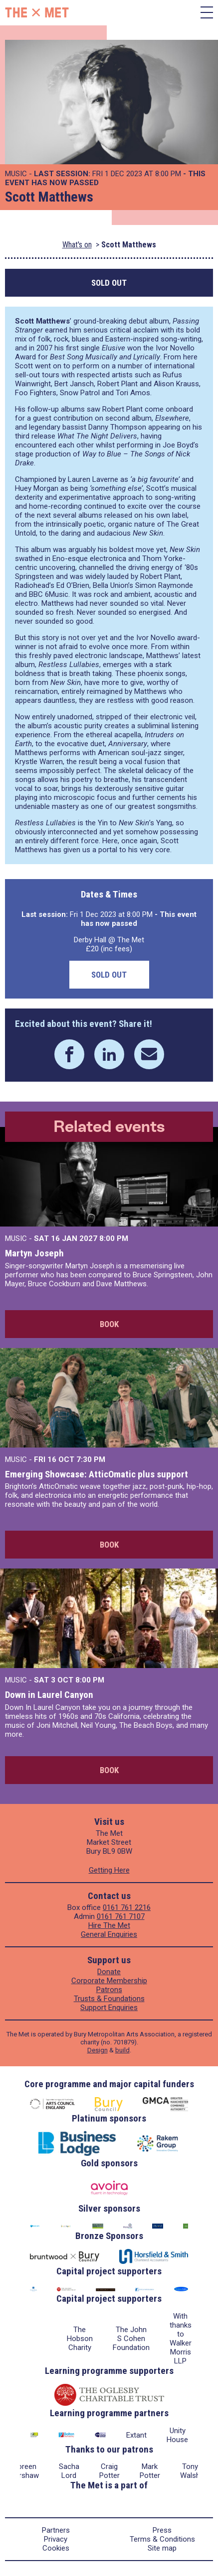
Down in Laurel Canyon (49, 1694)
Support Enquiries (109, 2007)
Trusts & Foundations (109, 1998)
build (122, 2050)
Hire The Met (109, 1925)
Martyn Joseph (34, 1253)
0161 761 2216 (127, 1907)
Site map (162, 2548)
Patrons (109, 1989)
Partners (56, 2530)
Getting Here (109, 1870)
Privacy (55, 2539)
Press (162, 2530)
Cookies (55, 2548)
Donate (109, 1971)
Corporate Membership (109, 1980)
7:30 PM (90, 1459)
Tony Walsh (190, 2471)
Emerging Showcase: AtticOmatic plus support (96, 1474)
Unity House (177, 2435)
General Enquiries (109, 1934)
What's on (77, 244)
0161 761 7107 (121, 1916)
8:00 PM (113, 1238)
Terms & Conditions (162, 2539)
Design (97, 2050)
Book (109, 1324)
